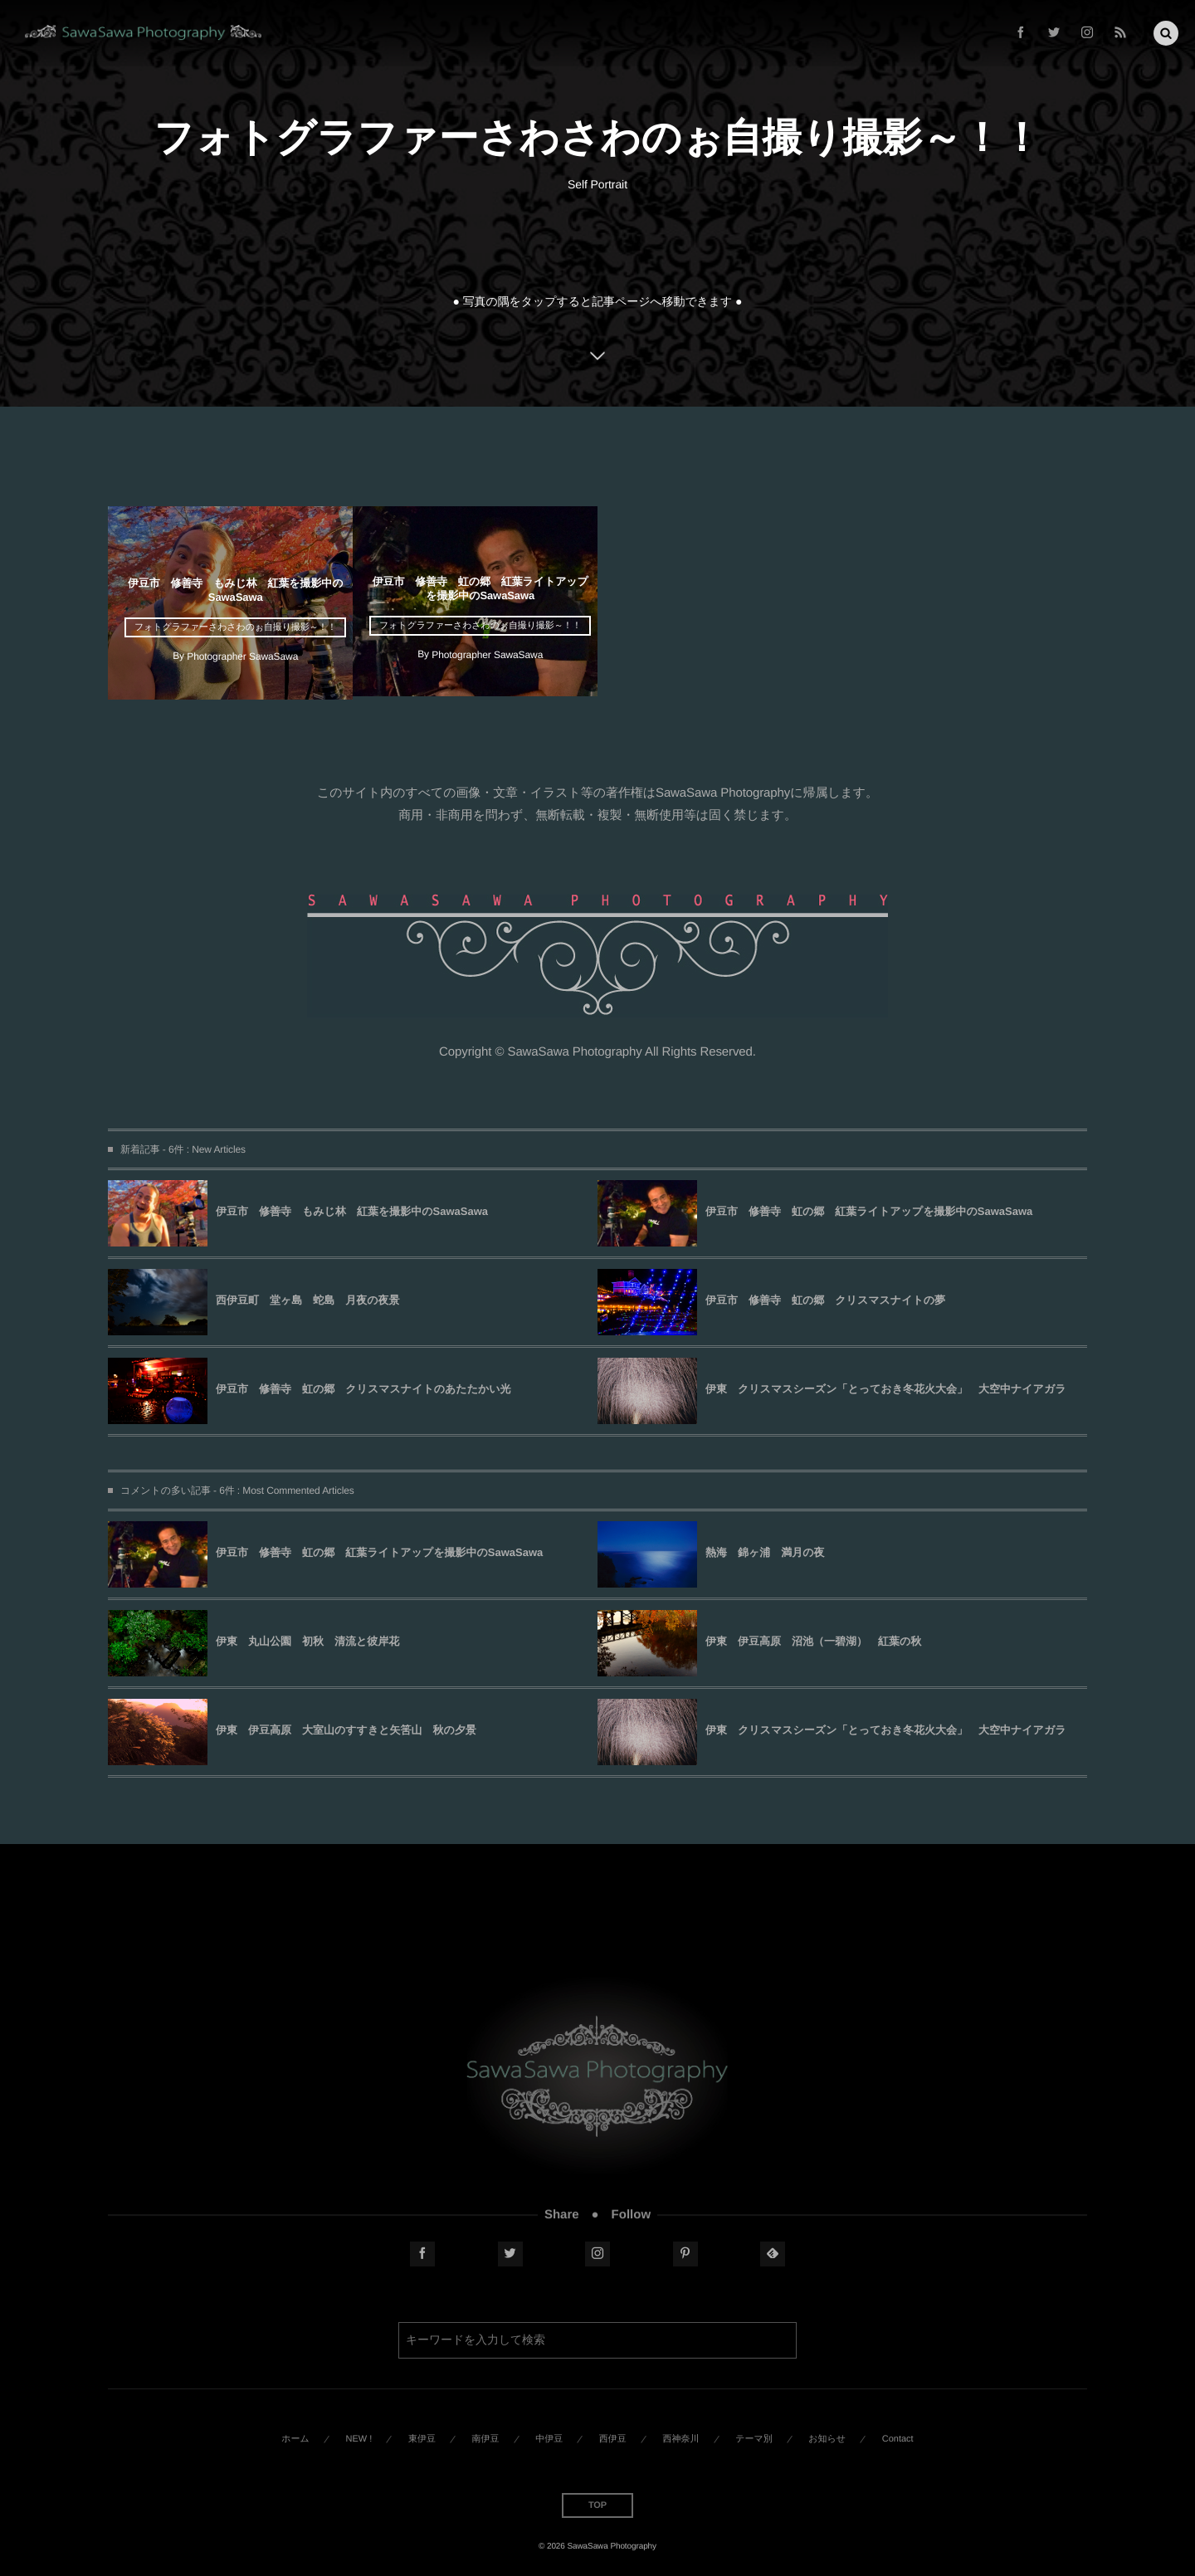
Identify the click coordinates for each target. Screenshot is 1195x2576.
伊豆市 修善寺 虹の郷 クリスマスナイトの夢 (825, 1300)
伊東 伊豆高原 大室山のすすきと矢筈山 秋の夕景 (346, 1730)
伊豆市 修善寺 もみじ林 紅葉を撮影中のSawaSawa (352, 1211)
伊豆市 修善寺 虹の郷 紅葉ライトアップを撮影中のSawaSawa (868, 1211)
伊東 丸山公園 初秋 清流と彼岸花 (307, 1641)
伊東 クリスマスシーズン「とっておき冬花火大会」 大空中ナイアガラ (885, 1389)
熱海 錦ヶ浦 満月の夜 (765, 1552)
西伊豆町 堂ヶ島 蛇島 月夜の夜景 (308, 1300)
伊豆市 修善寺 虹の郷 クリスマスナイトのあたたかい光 (363, 1389)
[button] (1166, 30)
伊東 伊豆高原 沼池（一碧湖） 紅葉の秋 (813, 1641)
